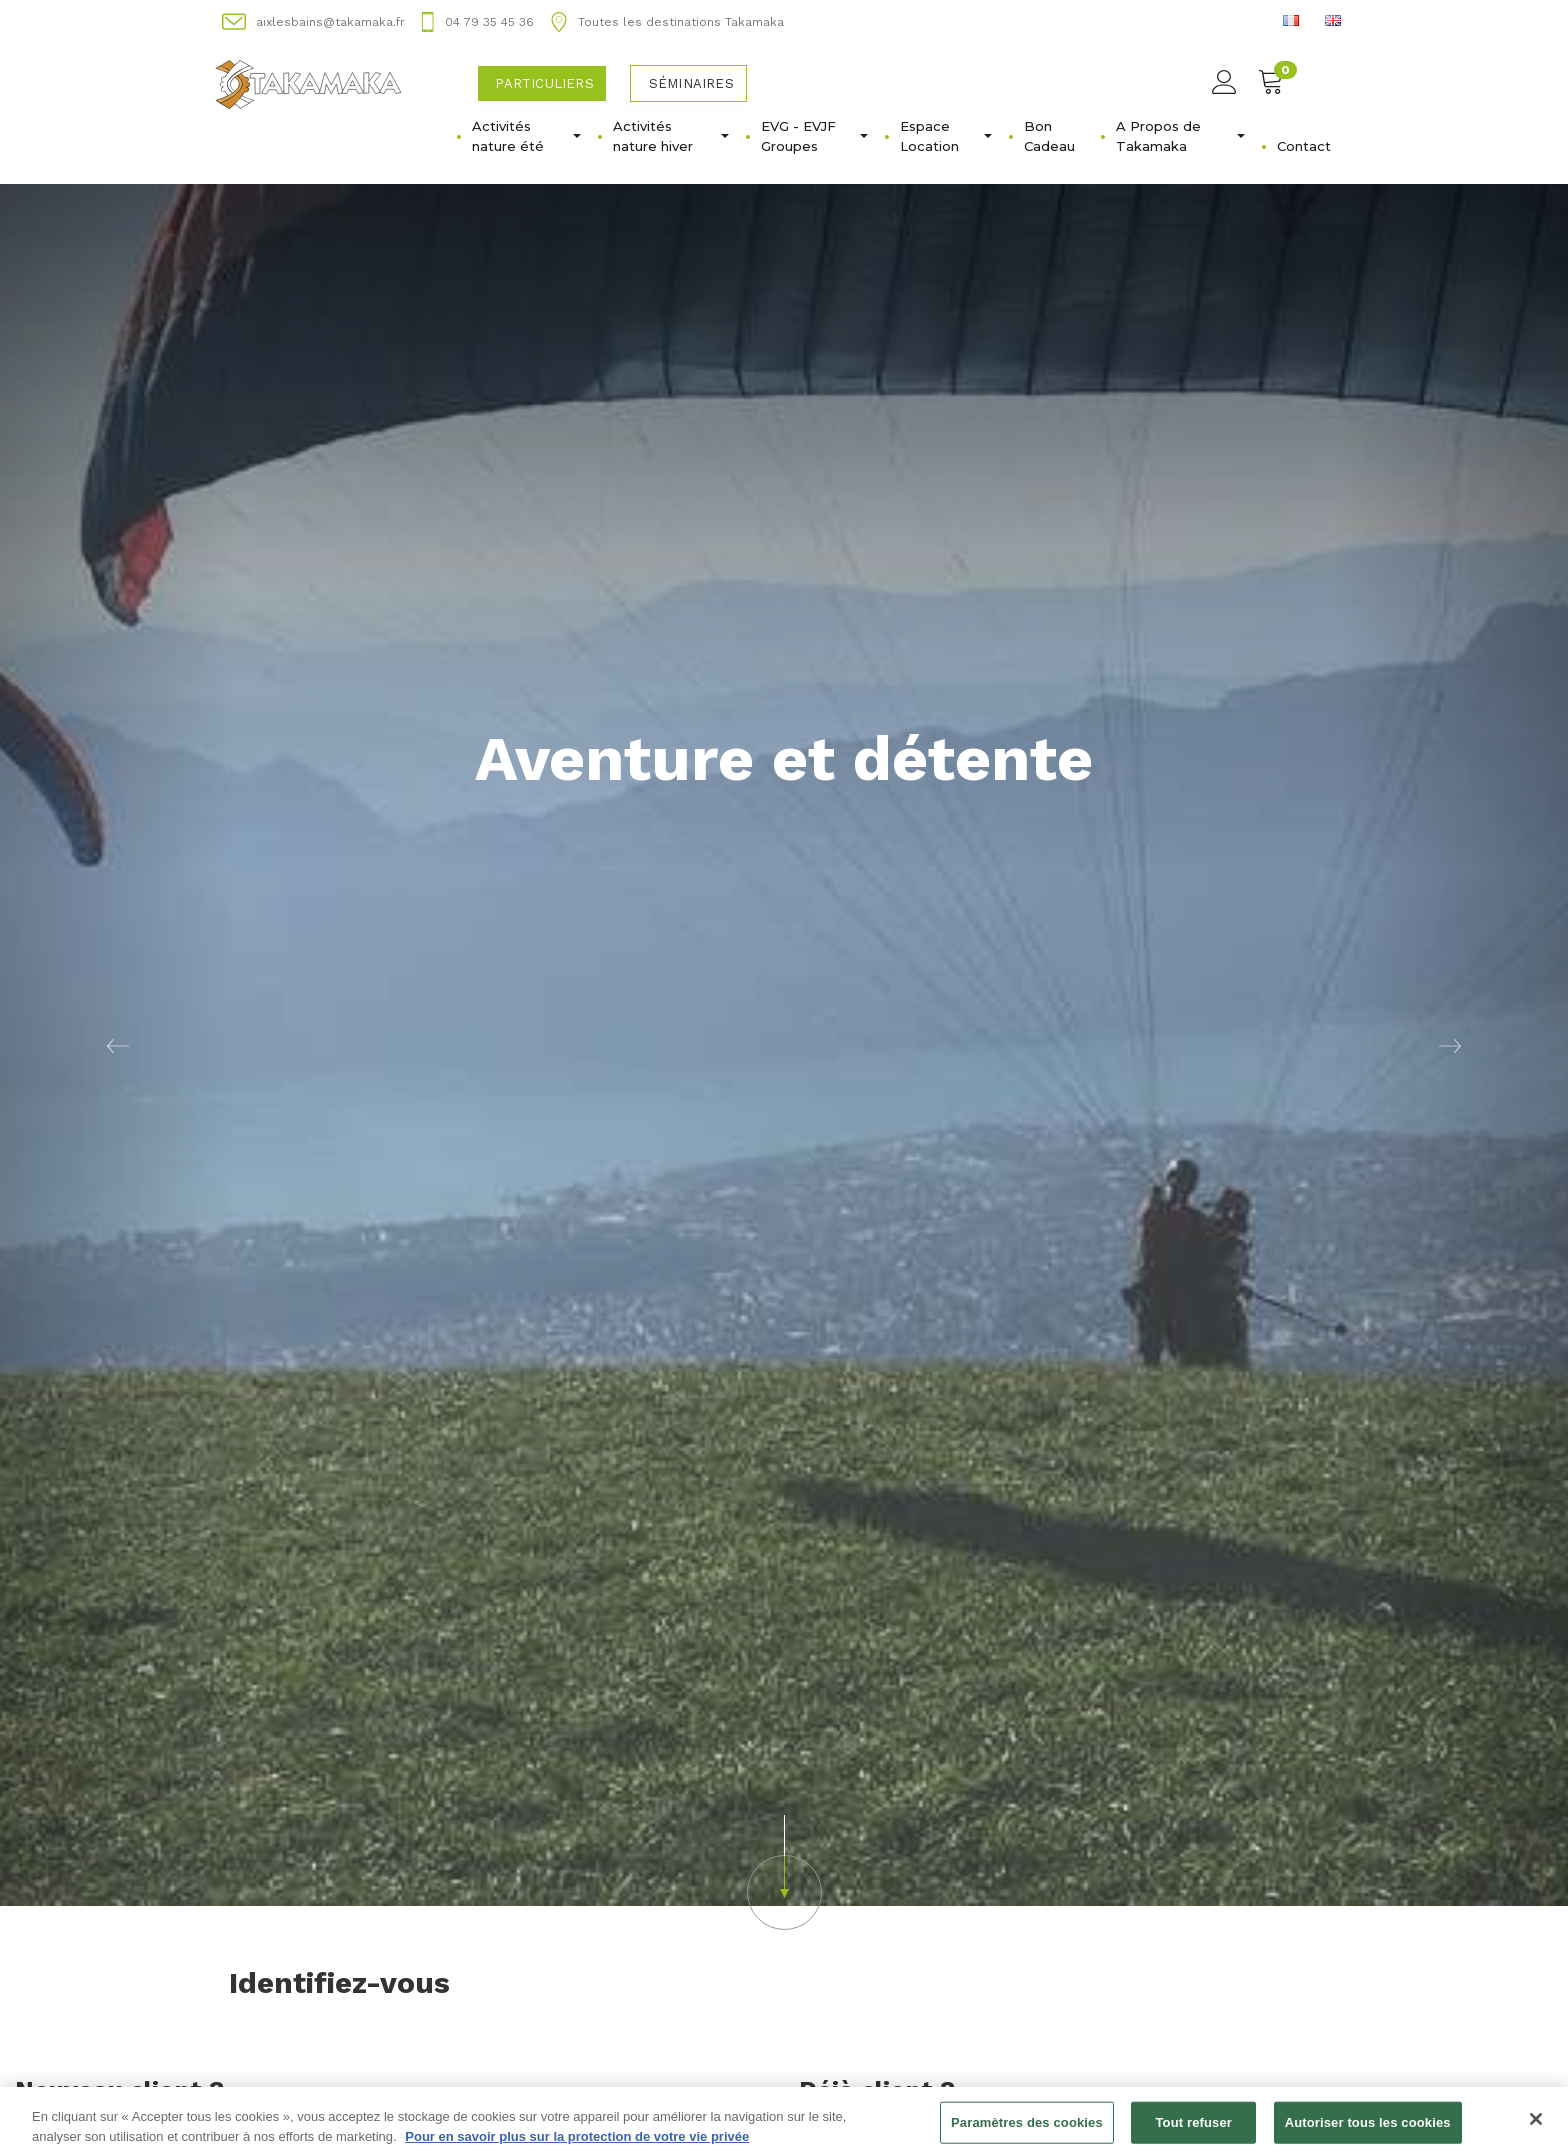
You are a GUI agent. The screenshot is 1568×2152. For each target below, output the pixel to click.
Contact (1304, 146)
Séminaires (691, 83)
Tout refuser (1194, 2129)
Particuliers (544, 83)
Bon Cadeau (1049, 136)
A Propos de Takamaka (1180, 136)
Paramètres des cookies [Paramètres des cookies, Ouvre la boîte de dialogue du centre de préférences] (1027, 2129)
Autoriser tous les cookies (1368, 2129)
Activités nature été (526, 136)
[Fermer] (1536, 2126)
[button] (117, 1045)
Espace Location (946, 136)
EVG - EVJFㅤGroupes (814, 136)
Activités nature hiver (671, 136)
